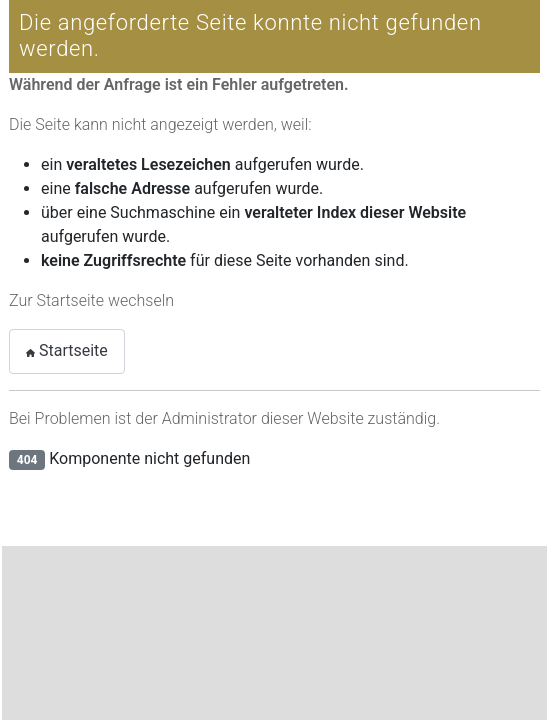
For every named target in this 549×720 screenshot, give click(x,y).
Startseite (67, 350)
